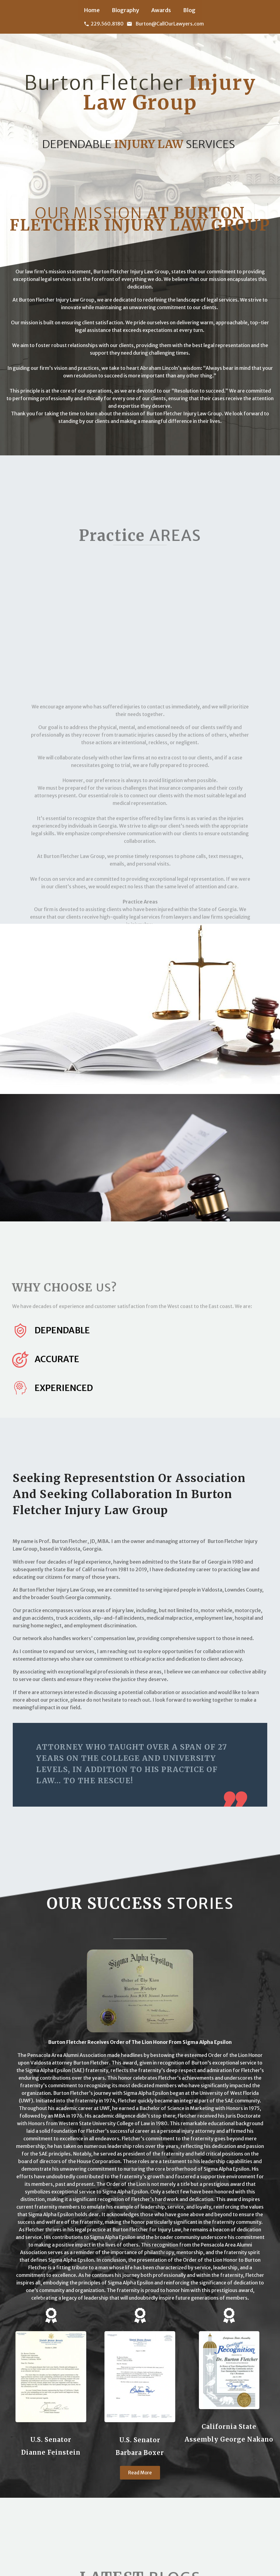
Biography (125, 10)
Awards (161, 10)
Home (92, 10)
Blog (189, 10)
